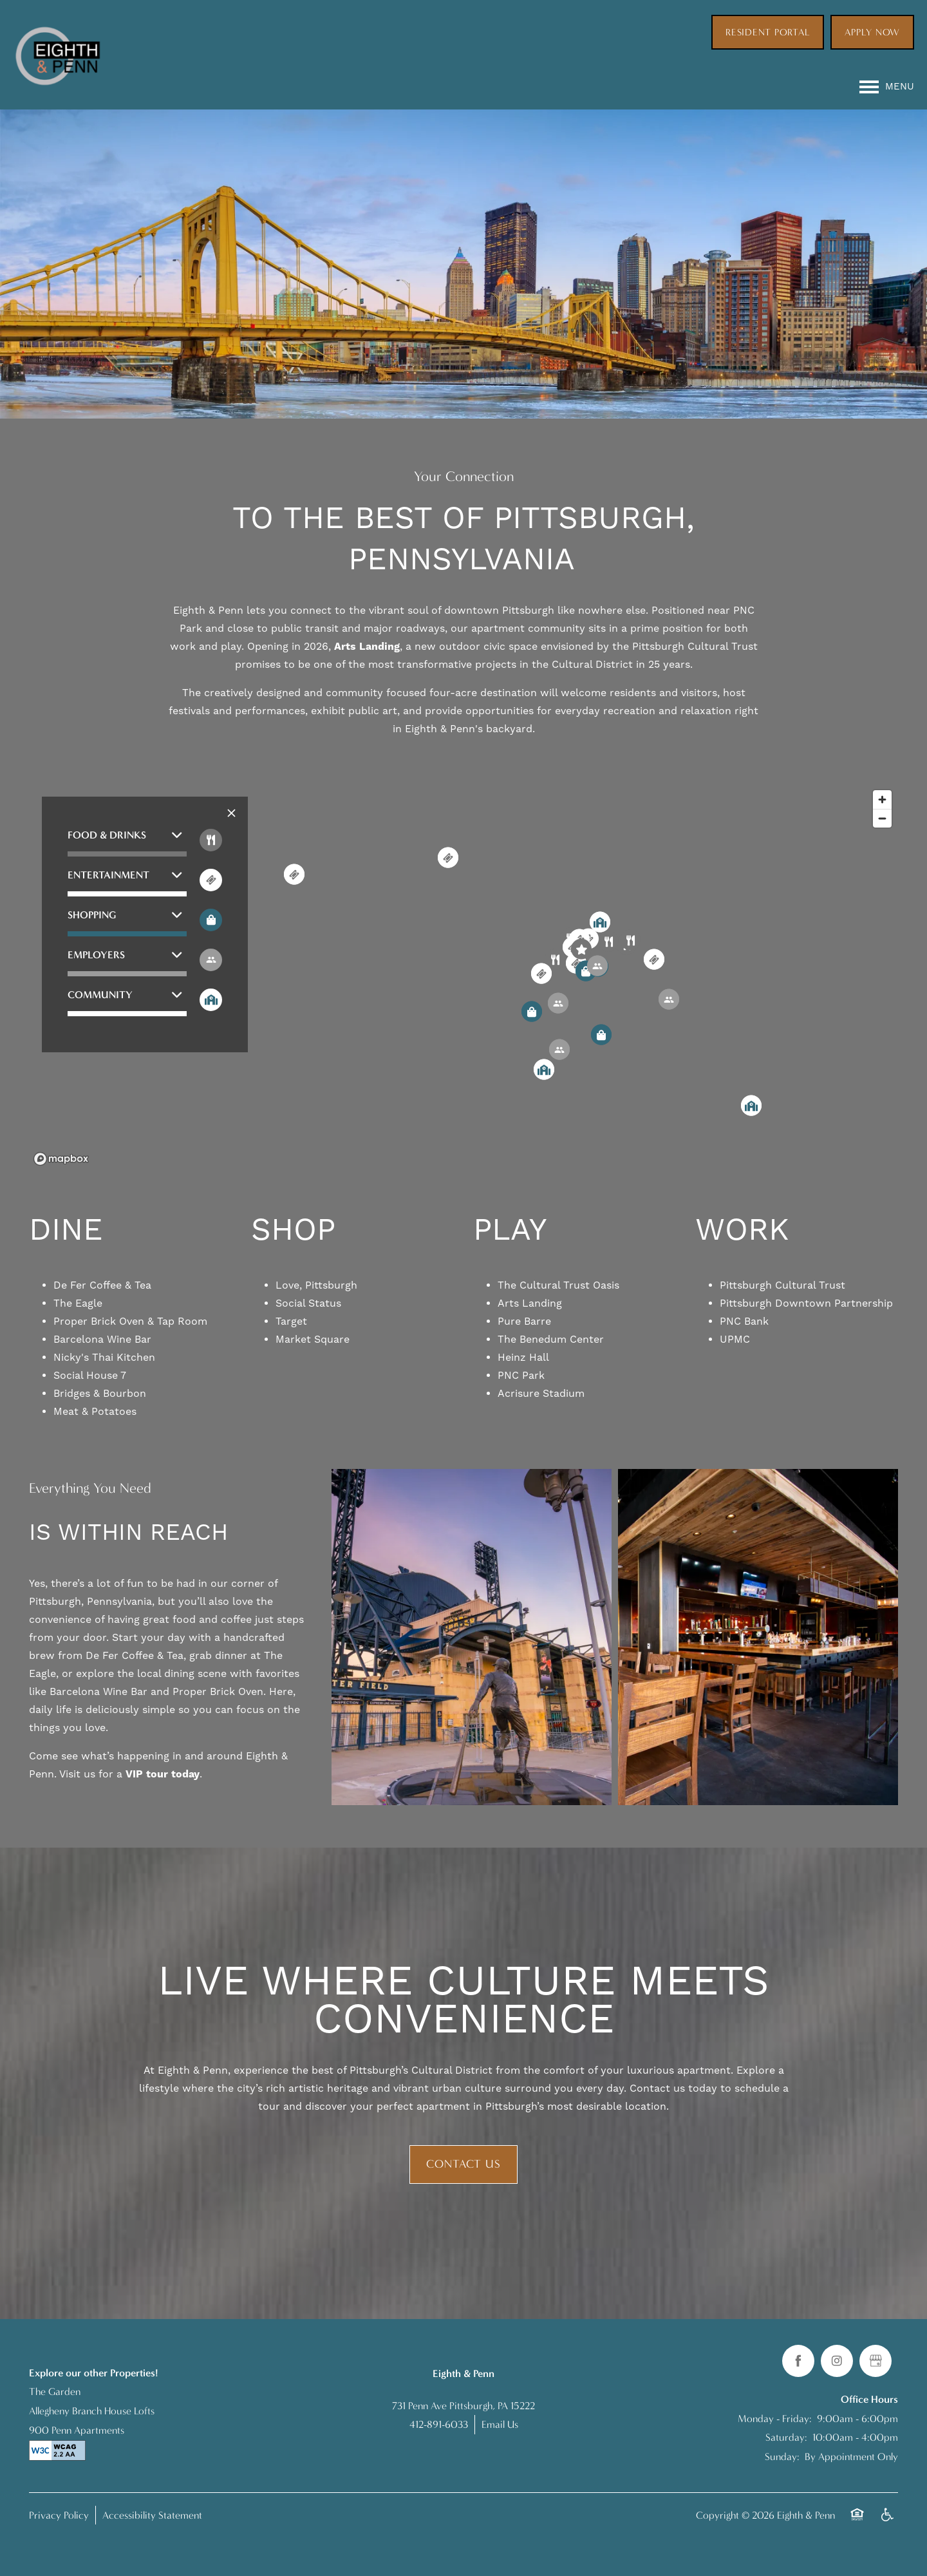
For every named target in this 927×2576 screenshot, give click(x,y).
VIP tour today (163, 1774)
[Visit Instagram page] (837, 2361)
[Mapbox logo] (61, 1158)
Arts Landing (367, 646)
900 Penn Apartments (76, 2430)
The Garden (54, 2391)
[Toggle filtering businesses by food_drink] (211, 840)
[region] (463, 977)
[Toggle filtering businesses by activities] (211, 960)
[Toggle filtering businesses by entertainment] (211, 880)
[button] (767, 27)
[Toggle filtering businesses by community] (211, 1000)
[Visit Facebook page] (798, 2361)
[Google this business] (875, 2361)
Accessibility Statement (152, 2515)
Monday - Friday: (775, 2418)
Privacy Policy (59, 2515)
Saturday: (786, 2437)
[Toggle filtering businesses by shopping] (211, 920)
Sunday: (782, 2456)
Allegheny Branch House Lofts (91, 2411)
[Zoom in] (882, 799)
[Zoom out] (882, 818)
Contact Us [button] (463, 2164)
